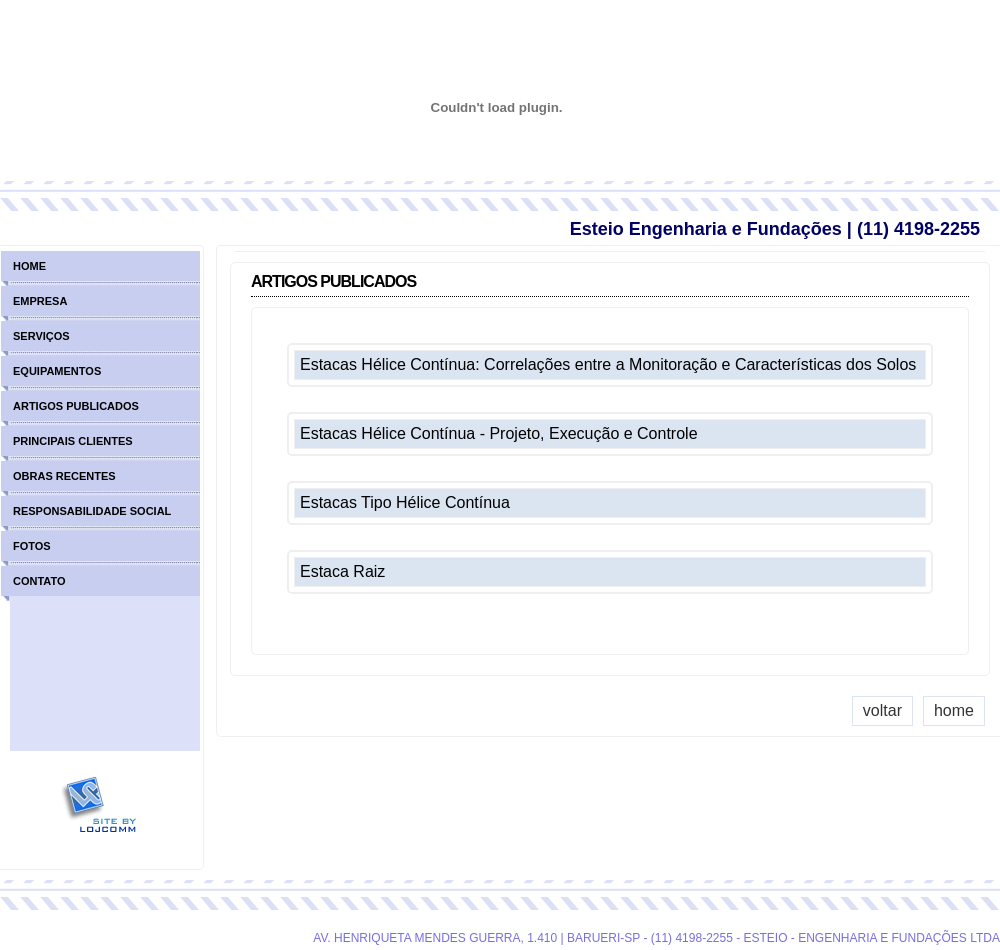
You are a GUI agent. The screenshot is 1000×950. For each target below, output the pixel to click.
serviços (41, 336)
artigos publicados (76, 406)
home (954, 710)
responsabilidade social (92, 511)
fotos (32, 546)
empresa (40, 301)
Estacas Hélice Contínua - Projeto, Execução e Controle (499, 433)
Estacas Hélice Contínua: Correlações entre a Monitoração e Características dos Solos (608, 364)
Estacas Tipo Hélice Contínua (405, 502)
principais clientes (73, 441)
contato (39, 581)
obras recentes (64, 476)
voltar (882, 710)
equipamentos (57, 371)
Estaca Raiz (342, 571)
